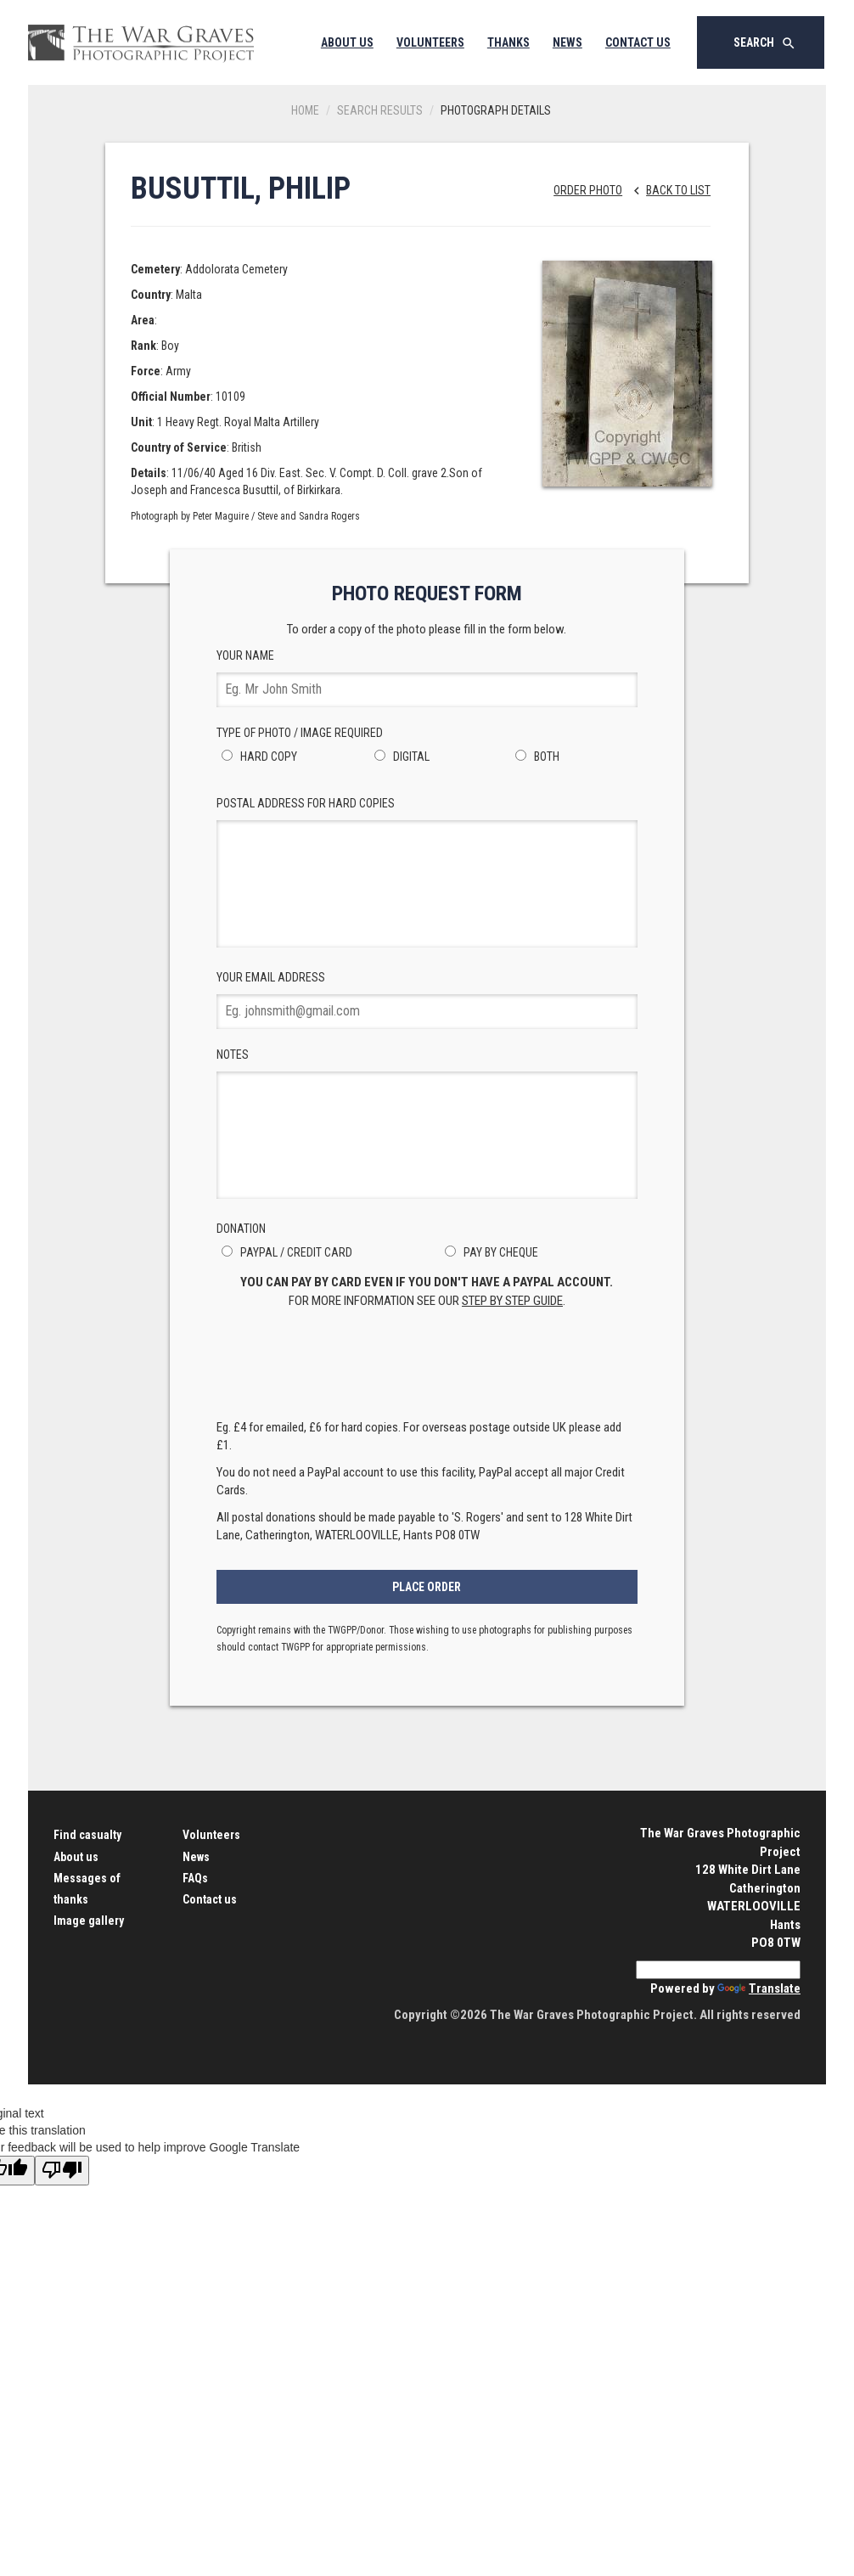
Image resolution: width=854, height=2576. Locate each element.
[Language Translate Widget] (718, 1969)
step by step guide (512, 1300)
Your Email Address (427, 999)
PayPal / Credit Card (284, 1252)
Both (534, 756)
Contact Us (638, 42)
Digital (399, 756)
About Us (347, 42)
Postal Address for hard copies (427, 872)
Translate (759, 1988)
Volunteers (430, 42)
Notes (427, 1123)
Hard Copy (256, 756)
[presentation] (427, 1369)
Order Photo (587, 190)
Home (305, 110)
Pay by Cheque (489, 1252)
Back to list (668, 190)
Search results (380, 110)
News (567, 42)
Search (764, 43)
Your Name (427, 678)
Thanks (508, 42)
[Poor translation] (62, 2170)
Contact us (210, 1899)
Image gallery (88, 1920)
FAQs (195, 1878)
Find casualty (87, 1835)
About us (75, 1857)
